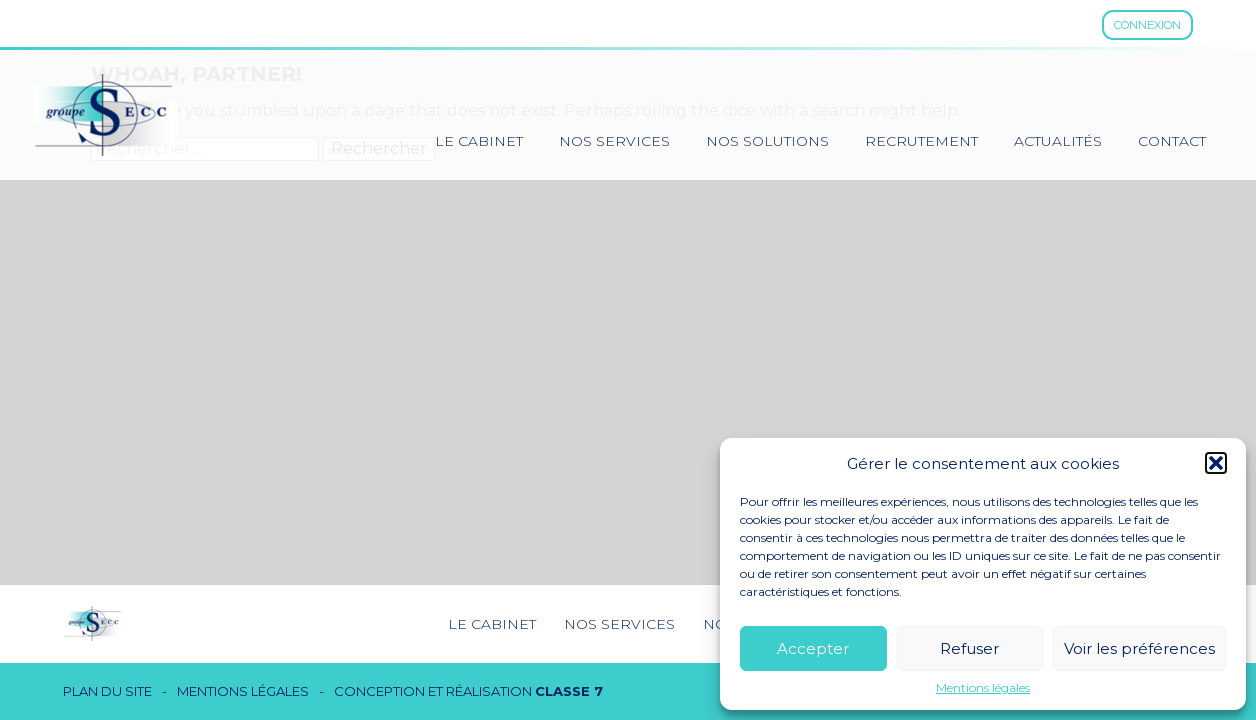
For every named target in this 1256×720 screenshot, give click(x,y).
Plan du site (107, 691)
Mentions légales (983, 688)
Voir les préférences (1139, 648)
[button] (1216, 463)
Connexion (1147, 25)
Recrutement (921, 141)
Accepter (813, 648)
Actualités (1058, 141)
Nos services (614, 141)
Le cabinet (479, 141)
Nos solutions (767, 141)
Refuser (969, 648)
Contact (1172, 141)
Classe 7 (569, 691)
